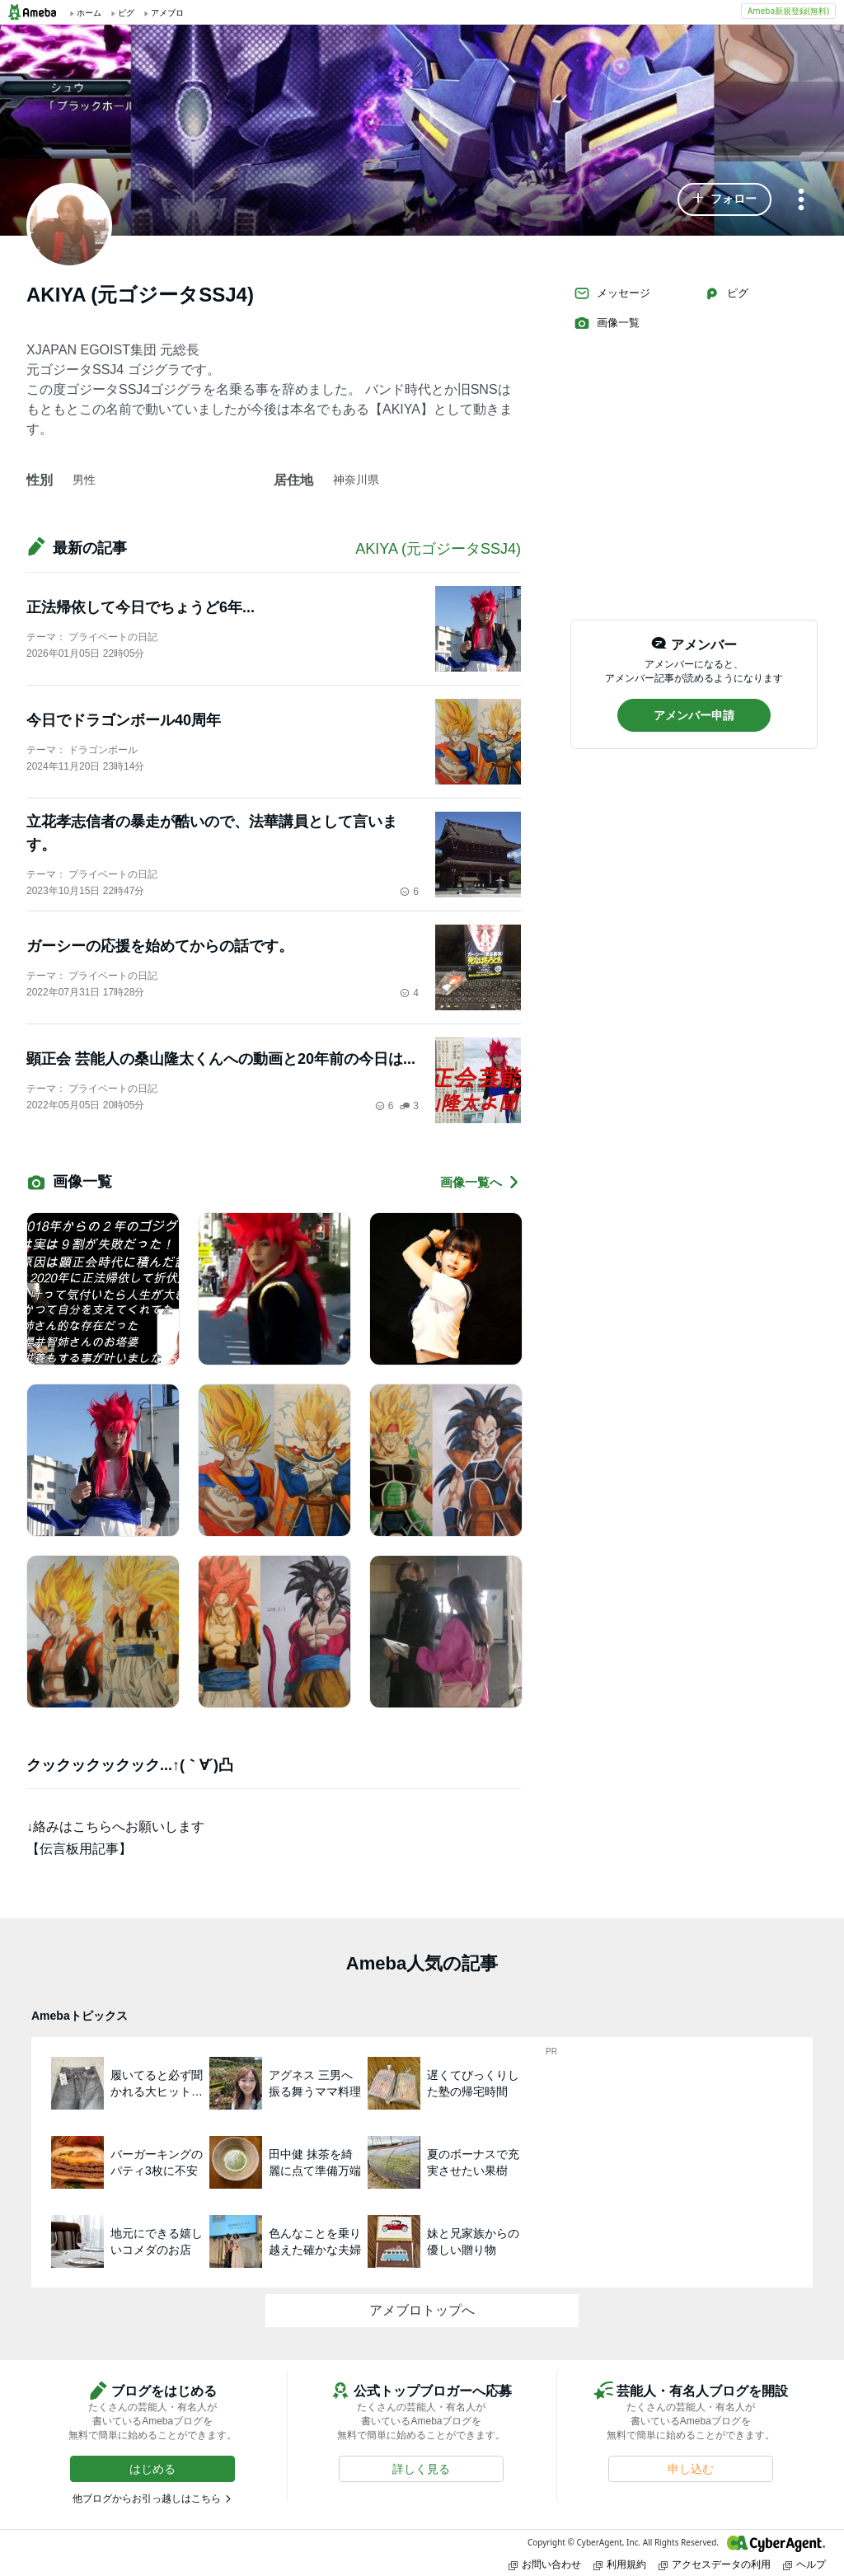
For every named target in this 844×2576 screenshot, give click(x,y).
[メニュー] (801, 200)
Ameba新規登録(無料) (788, 10)
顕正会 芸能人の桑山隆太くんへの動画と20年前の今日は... (220, 1059)
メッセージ (612, 293)
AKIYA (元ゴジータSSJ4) (438, 549)
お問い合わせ (545, 2564)
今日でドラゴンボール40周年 (123, 720)
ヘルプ (804, 2564)
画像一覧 (607, 323)
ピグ (726, 293)
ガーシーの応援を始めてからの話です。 (159, 946)
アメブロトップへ (422, 2310)
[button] (724, 199)
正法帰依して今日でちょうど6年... (140, 607)
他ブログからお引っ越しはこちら (147, 2498)
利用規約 (619, 2564)
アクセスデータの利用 (715, 2564)
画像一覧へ (480, 1182)
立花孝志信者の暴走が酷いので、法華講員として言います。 (211, 833)
